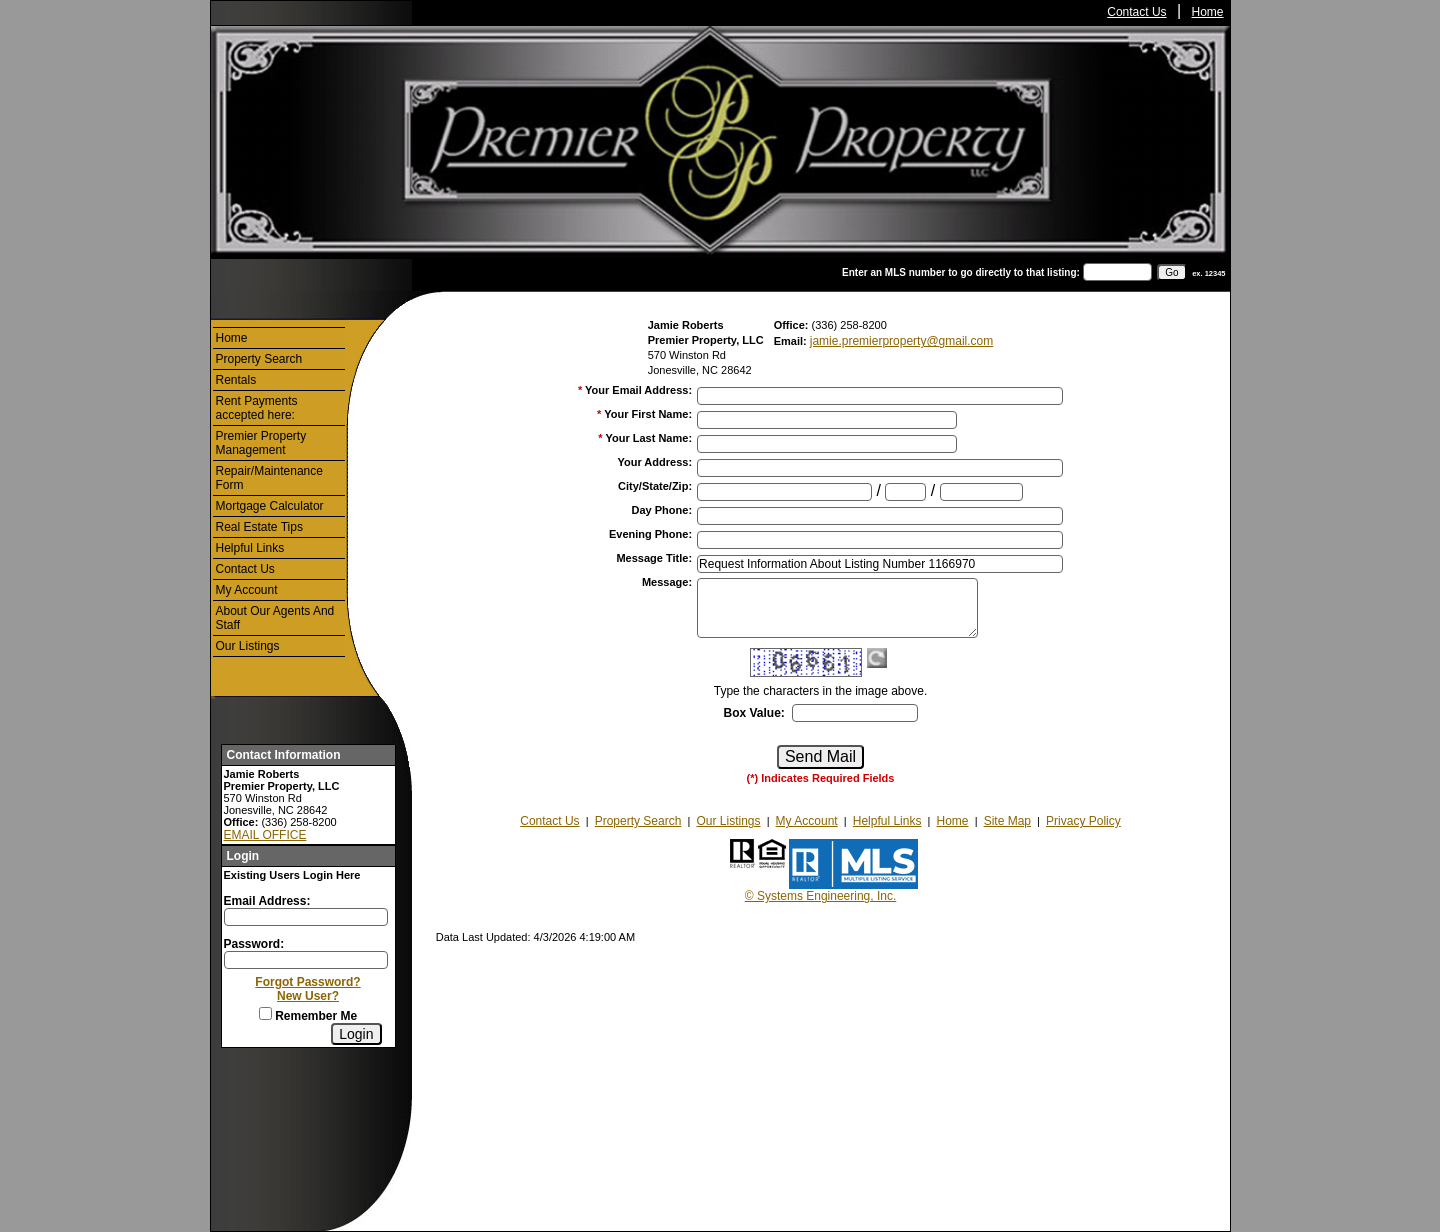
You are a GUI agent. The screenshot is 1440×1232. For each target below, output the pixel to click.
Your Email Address (638, 390)
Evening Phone (650, 534)
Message (667, 582)
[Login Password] (306, 960)
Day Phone (662, 510)
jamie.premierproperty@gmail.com (902, 341)
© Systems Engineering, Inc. (821, 896)
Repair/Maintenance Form (269, 478)
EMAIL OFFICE (265, 835)
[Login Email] (306, 917)
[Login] (356, 1034)
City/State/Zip (655, 486)
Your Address (654, 462)
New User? (308, 996)
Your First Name (648, 414)
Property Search (259, 359)
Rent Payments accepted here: (257, 408)
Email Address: (267, 901)
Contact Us (1136, 12)
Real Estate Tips (259, 527)
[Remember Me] (265, 1013)
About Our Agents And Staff (275, 618)
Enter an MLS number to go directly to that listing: (961, 272)
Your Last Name (648, 438)
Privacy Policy (1083, 821)
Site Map (1007, 821)
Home (1208, 12)
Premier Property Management (261, 443)
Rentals (236, 380)
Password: (254, 944)
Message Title (654, 558)
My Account (247, 590)
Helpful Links (250, 548)
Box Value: (753, 713)
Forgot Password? (307, 982)
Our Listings (248, 646)
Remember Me (308, 1016)
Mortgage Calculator (270, 506)
